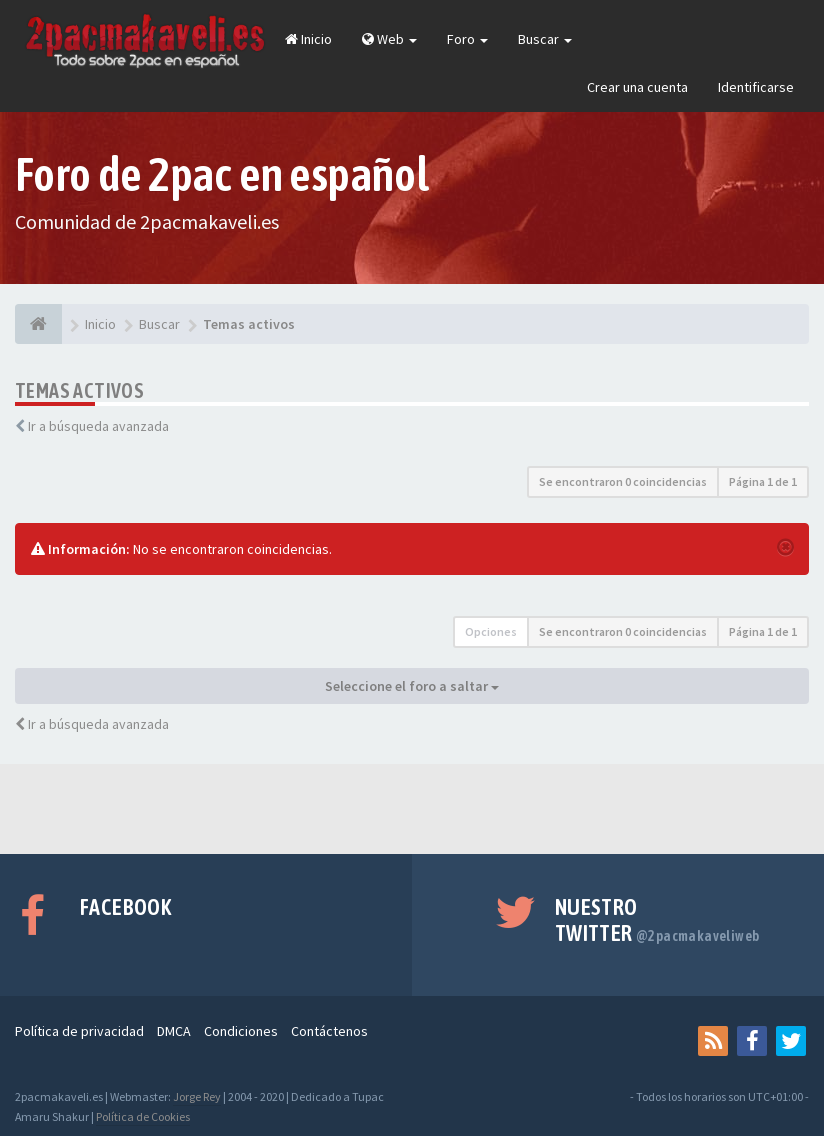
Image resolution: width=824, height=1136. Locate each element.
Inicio (308, 39)
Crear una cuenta (637, 87)
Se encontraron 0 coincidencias (623, 481)
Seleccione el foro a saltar (412, 686)
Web (389, 39)
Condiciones (241, 1031)
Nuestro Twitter (657, 920)
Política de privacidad (79, 1031)
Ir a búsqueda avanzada (98, 426)
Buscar (545, 39)
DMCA (174, 1031)
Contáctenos (329, 1031)
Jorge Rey (197, 1096)
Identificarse (756, 87)
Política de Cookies (143, 1116)
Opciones (491, 631)
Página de (763, 481)
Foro (467, 39)
